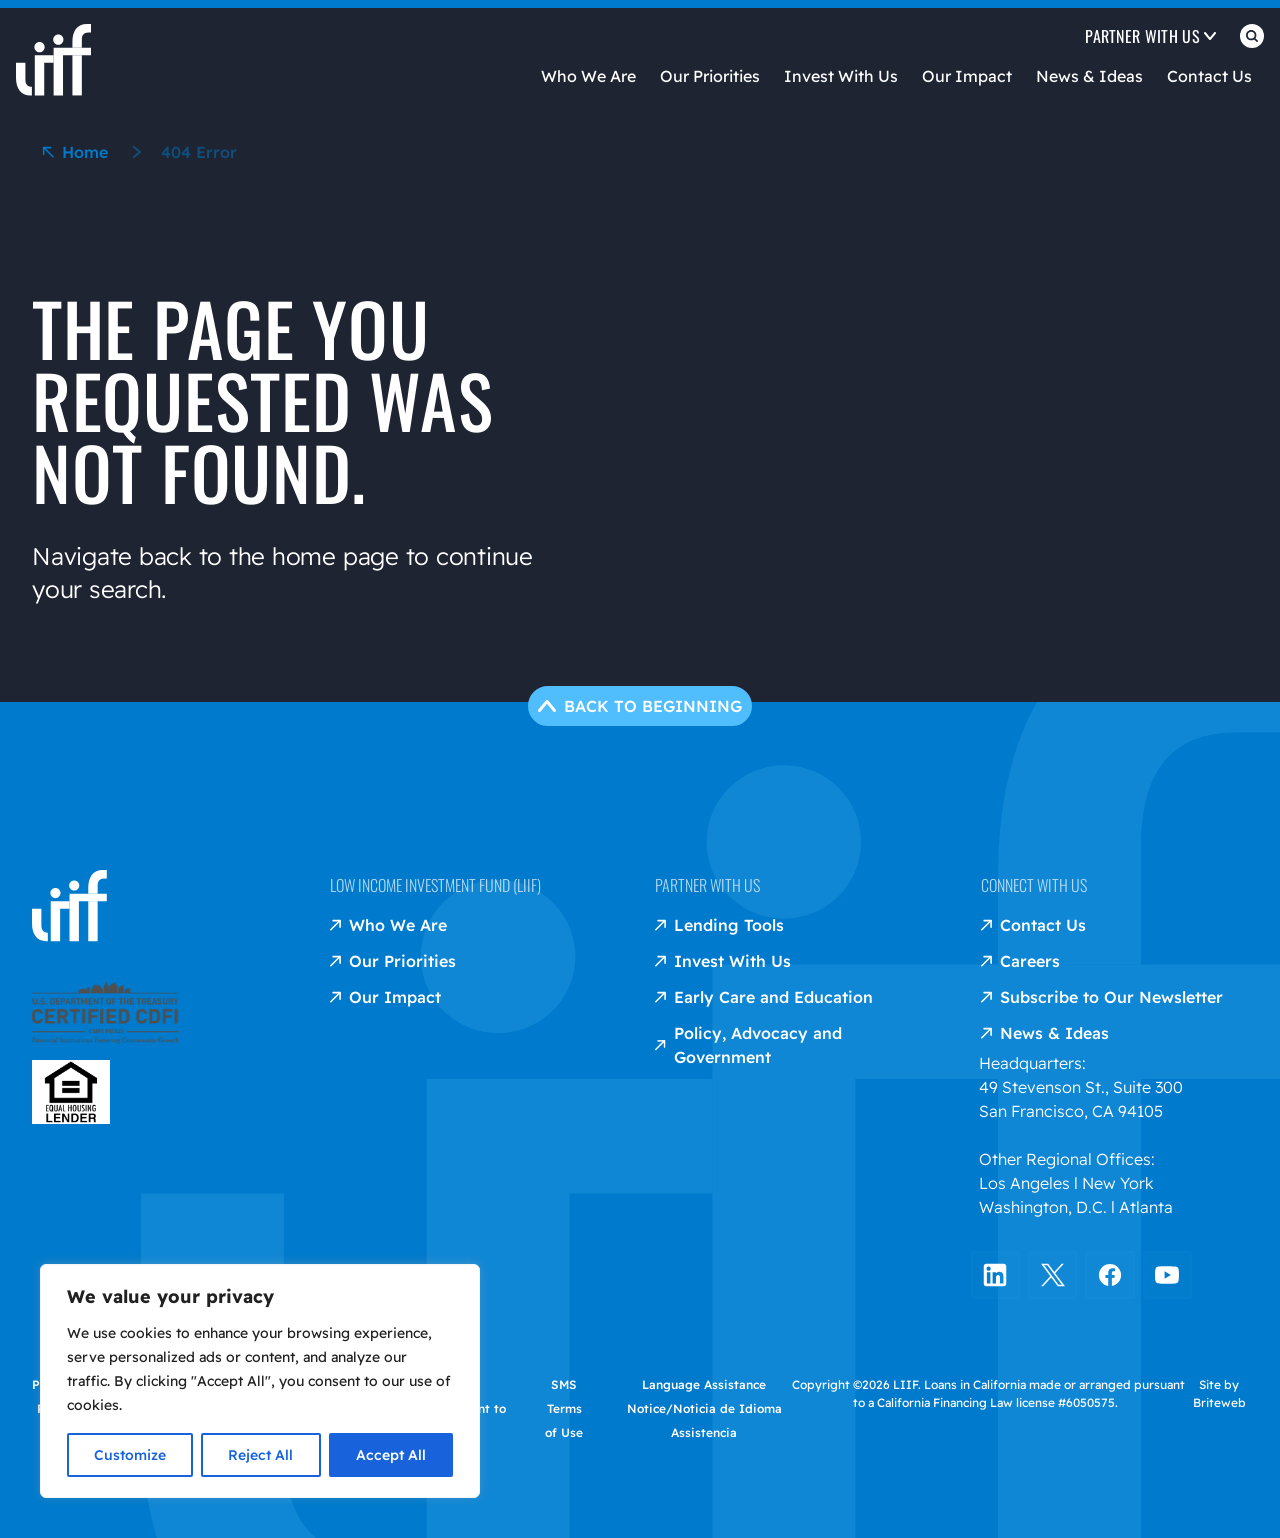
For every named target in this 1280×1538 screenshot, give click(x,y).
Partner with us (707, 884)
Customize (130, 1455)
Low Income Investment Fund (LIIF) (435, 884)
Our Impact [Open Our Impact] (967, 76)
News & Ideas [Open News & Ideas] (1089, 76)
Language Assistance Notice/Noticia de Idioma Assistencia (704, 1407)
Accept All (391, 1455)
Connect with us (1034, 884)
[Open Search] (1252, 40)
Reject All (260, 1455)
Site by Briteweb (1219, 1392)
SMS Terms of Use (564, 1407)
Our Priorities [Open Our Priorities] (710, 76)
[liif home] (53, 44)
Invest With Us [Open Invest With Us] (841, 76)
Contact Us (1209, 76)
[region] (260, 1381)
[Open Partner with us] (1150, 40)
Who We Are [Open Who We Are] (588, 76)
